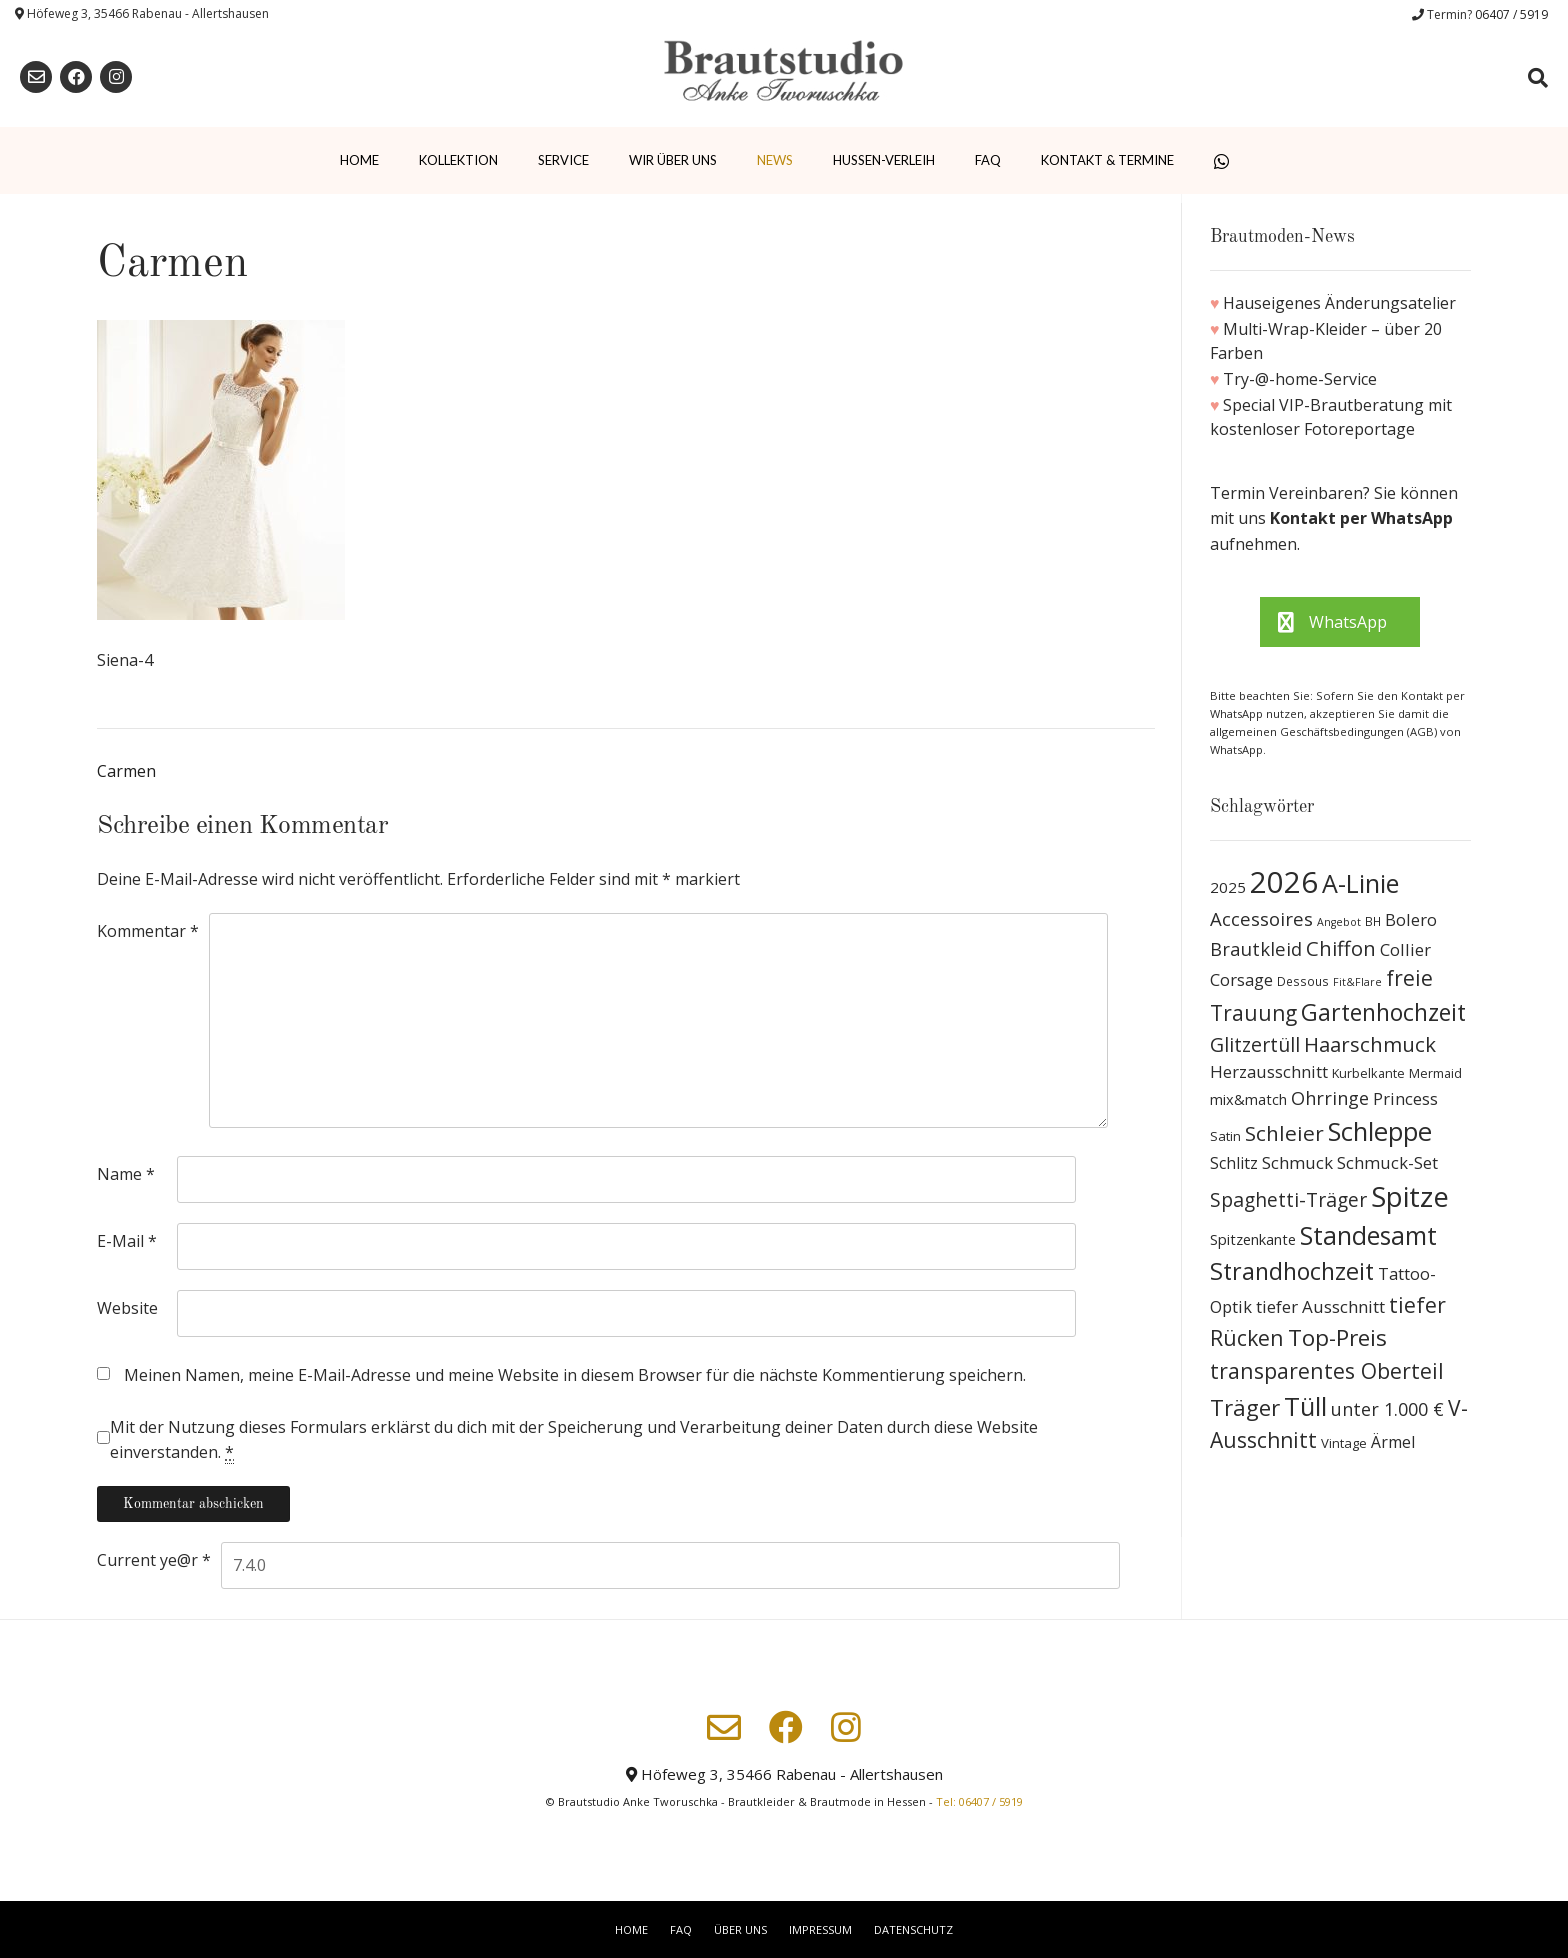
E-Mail (127, 1241)
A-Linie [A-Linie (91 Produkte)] (1360, 883)
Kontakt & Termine (1107, 160)
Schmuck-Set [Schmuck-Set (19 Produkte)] (1387, 1162)
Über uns (740, 1929)
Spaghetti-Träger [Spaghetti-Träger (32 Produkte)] (1288, 1199)
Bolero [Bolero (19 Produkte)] (1411, 919)
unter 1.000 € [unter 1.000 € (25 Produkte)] (1387, 1409)
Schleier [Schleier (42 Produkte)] (1284, 1133)
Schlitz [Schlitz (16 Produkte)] (1234, 1163)
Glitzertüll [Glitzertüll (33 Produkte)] (1255, 1044)
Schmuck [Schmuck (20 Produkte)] (1297, 1162)
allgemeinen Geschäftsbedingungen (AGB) (1325, 731)
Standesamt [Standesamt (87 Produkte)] (1368, 1235)
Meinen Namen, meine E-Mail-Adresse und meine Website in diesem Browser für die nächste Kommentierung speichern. (575, 1375)
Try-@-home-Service (1300, 379)
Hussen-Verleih (884, 160)
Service (563, 160)
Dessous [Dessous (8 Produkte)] (1303, 981)
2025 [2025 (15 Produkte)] (1228, 887)
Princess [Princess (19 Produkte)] (1405, 1098)
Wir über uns (673, 160)
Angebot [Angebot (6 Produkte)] (1339, 922)
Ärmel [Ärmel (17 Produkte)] (1393, 1442)
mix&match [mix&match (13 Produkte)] (1248, 1099)
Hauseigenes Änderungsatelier (1339, 303)
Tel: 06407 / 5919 (979, 1801)
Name (126, 1174)
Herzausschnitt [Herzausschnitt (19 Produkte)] (1269, 1071)
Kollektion (458, 160)
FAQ (988, 160)
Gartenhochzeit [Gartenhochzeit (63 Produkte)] (1383, 1012)
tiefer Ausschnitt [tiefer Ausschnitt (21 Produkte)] (1320, 1306)
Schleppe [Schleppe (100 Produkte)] (1380, 1131)
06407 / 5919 (1511, 14)
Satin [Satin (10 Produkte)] (1225, 1136)
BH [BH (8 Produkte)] (1373, 921)
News (775, 160)
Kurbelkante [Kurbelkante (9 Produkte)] (1368, 1073)
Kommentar (148, 931)
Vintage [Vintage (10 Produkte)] (1344, 1443)
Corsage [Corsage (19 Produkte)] (1241, 979)
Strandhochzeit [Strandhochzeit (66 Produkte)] (1292, 1271)
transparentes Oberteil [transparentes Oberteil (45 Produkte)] (1327, 1370)
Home (359, 160)
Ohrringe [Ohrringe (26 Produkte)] (1330, 1098)
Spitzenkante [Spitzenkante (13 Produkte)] (1253, 1239)
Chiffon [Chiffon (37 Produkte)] (1341, 948)
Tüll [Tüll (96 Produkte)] (1305, 1406)
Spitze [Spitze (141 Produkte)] (1410, 1196)
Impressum (820, 1929)
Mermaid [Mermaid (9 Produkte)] (1435, 1073)
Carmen (126, 771)
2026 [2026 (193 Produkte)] (1284, 882)
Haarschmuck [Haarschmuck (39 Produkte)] (1370, 1044)
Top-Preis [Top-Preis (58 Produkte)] (1337, 1337)
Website (127, 1308)
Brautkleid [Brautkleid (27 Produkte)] (1256, 948)
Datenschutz (913, 1929)
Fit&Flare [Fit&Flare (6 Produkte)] (1357, 982)
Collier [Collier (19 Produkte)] (1405, 949)
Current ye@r (154, 1560)
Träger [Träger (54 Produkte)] (1245, 1407)
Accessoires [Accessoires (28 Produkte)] (1261, 918)
